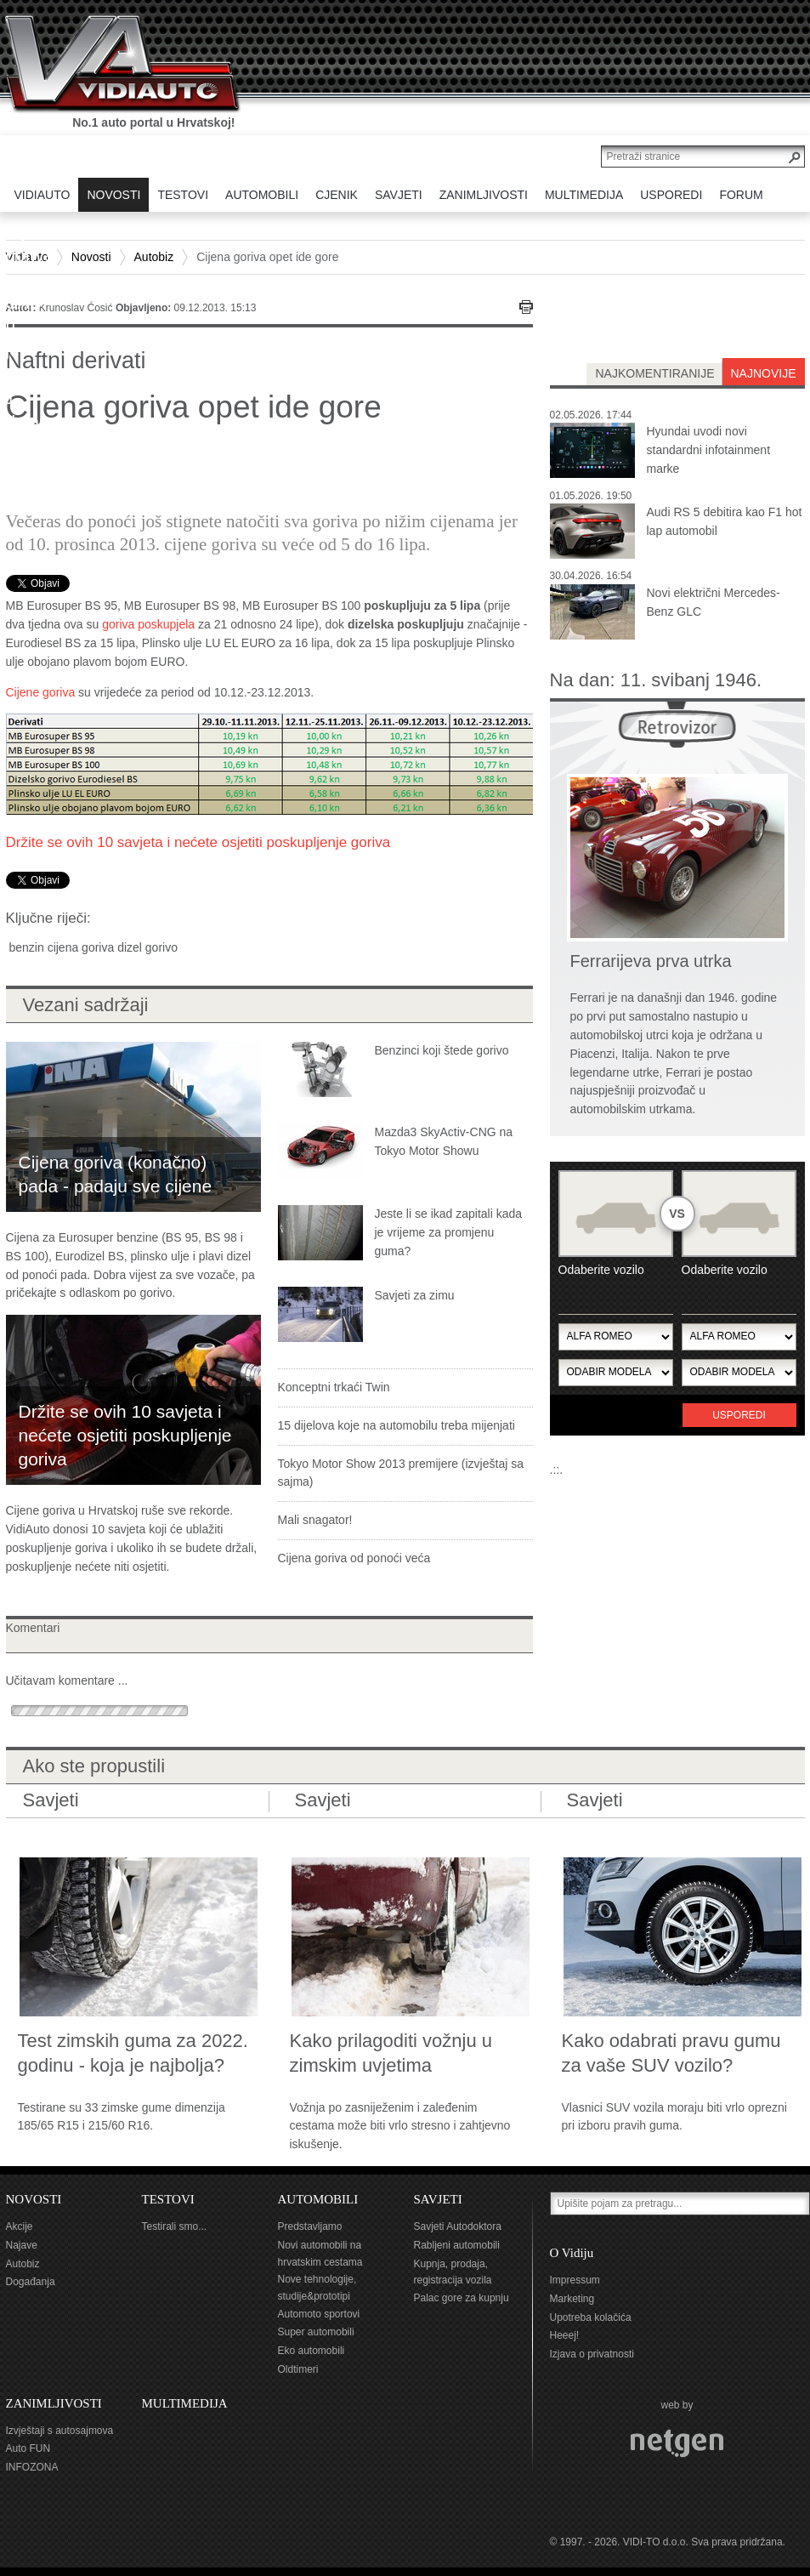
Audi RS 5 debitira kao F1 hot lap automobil (724, 521)
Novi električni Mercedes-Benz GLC (713, 602)
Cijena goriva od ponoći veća (354, 1558)
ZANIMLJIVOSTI (54, 2403)
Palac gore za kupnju (461, 2298)
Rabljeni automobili (457, 2245)
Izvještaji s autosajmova (60, 2431)
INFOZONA (32, 2467)
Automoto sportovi (319, 2314)
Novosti (91, 257)
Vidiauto (27, 257)
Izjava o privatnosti (592, 2354)
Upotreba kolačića (591, 2317)
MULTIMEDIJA (185, 2403)
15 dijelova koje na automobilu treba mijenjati (396, 1425)
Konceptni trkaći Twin (334, 1387)
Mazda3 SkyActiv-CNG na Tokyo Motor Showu (444, 1141)
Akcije (19, 2226)
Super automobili (316, 2332)
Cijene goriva (41, 692)
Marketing (572, 2299)
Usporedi (739, 1415)
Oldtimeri (298, 2369)
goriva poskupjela (148, 624)
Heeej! (565, 2335)
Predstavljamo (310, 2226)
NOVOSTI (34, 2199)
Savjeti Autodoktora (457, 2226)
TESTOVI (168, 2199)
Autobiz (154, 257)
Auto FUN (28, 2448)
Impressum (575, 2280)
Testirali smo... (174, 2226)
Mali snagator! (315, 1520)
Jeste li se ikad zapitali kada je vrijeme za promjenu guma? (449, 1232)
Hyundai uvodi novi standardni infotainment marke (709, 449)
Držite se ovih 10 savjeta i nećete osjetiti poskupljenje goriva (198, 842)
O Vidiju (572, 2253)
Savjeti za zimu (415, 1295)
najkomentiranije (654, 373)
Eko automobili (311, 2351)
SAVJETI (438, 2199)
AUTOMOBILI (318, 2199)
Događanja (30, 2282)
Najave (21, 2245)
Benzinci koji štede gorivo (442, 1050)
